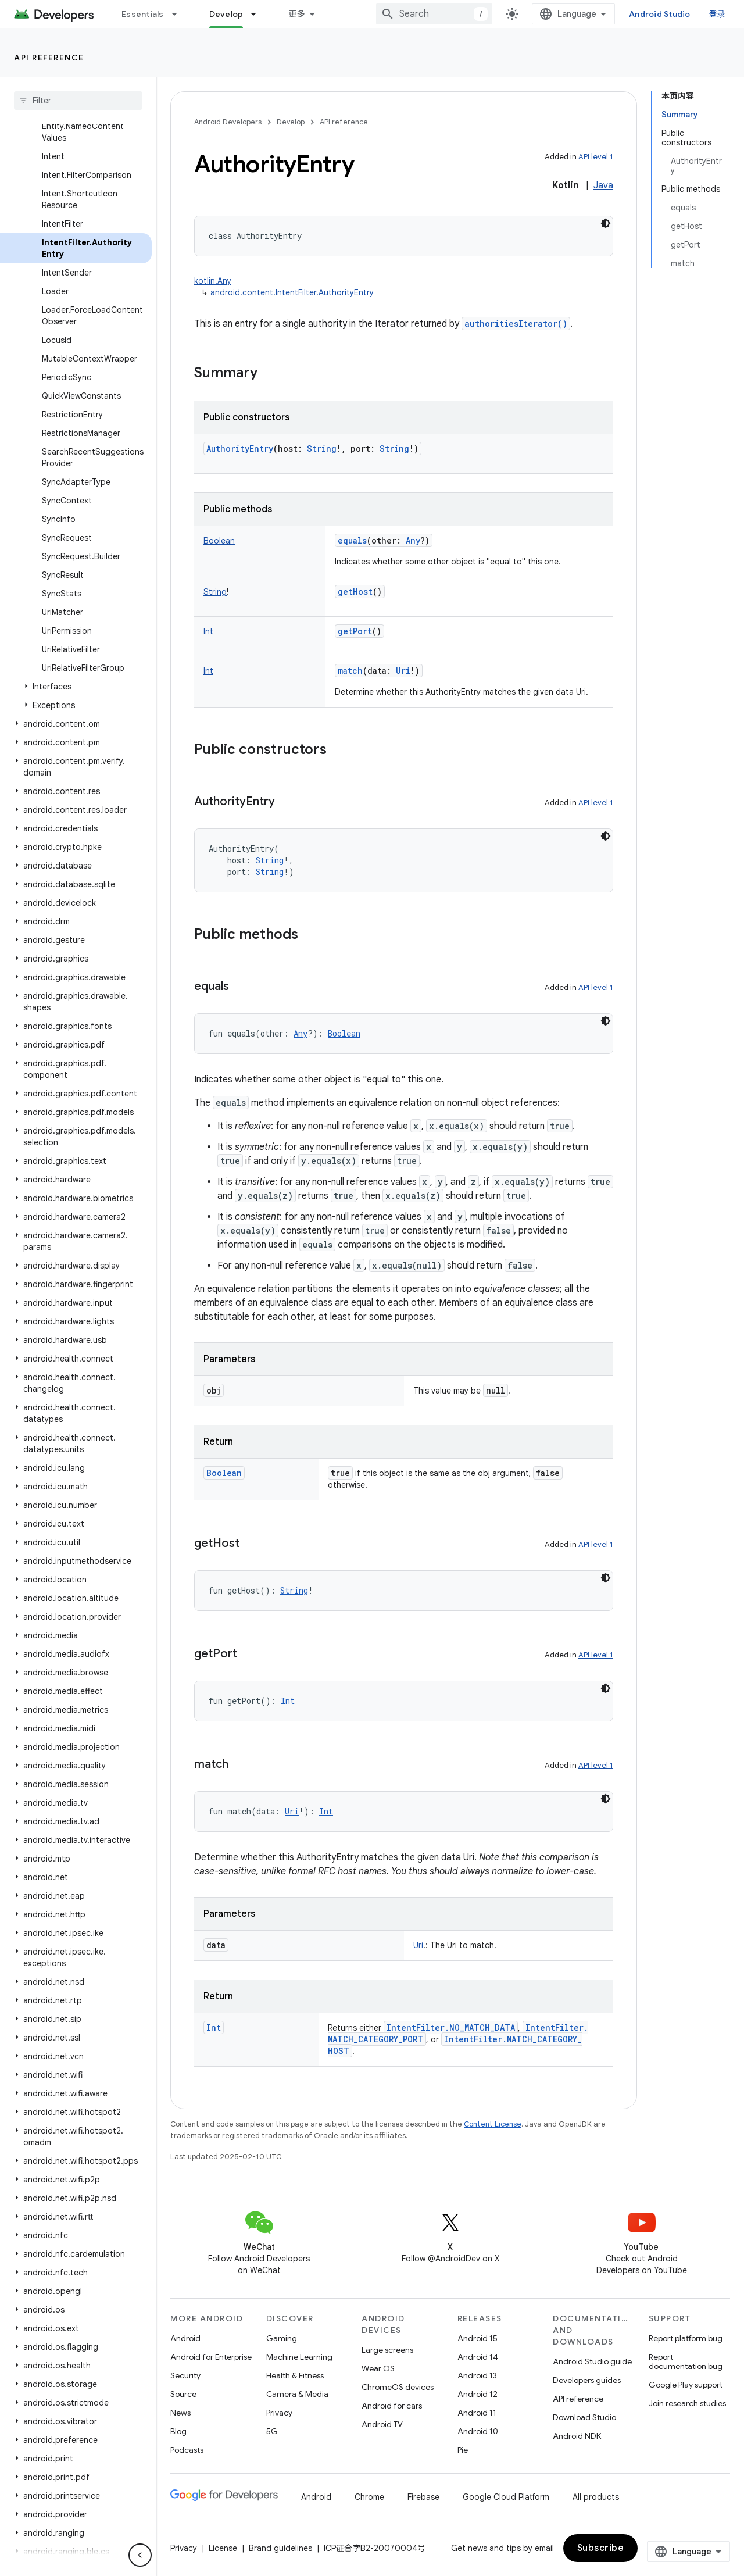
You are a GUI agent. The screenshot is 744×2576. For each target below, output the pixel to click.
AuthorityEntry (239, 448)
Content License (492, 2124)
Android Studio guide (592, 2361)
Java (603, 185)
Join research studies (687, 2403)
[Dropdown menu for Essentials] (179, 14)
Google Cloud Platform (506, 2497)
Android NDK (577, 2436)
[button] (76, 686)
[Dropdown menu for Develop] (258, 14)
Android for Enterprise (211, 2357)
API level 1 (595, 157)
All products (596, 2497)
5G (272, 2431)
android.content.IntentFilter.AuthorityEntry (292, 292)
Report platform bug (685, 2338)
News (180, 2412)
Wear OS (378, 2368)
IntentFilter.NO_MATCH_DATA (451, 2027)
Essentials (142, 14)
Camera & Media (297, 2394)
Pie (462, 2450)
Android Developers (228, 122)
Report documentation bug (685, 2361)
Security (185, 2375)
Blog (178, 2431)
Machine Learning (299, 2357)
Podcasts (186, 2450)
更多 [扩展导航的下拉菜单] (296, 14)
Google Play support (685, 2385)
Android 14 (477, 2357)
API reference (49, 57)
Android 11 (476, 2412)
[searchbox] (78, 100)
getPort (355, 631)
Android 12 (477, 2394)
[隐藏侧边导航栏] (140, 2555)
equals (352, 540)
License (223, 2548)
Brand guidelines (280, 2548)
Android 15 (477, 2338)
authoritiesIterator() (515, 323)
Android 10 (477, 2431)
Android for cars (392, 2405)
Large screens (387, 2350)
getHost (355, 591)
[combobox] (434, 13)
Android (185, 2338)
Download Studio (584, 2417)
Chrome (369, 2497)
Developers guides (587, 2380)
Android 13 (477, 2375)
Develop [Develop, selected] (226, 14)
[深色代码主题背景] (606, 223)
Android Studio (660, 14)
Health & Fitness (295, 2375)
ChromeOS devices (398, 2387)
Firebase (423, 2497)
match (350, 670)
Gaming (281, 2338)
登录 (717, 14)
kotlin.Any (212, 281)
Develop (291, 122)
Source (183, 2394)
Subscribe (600, 2548)
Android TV (382, 2424)
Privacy (279, 2412)
